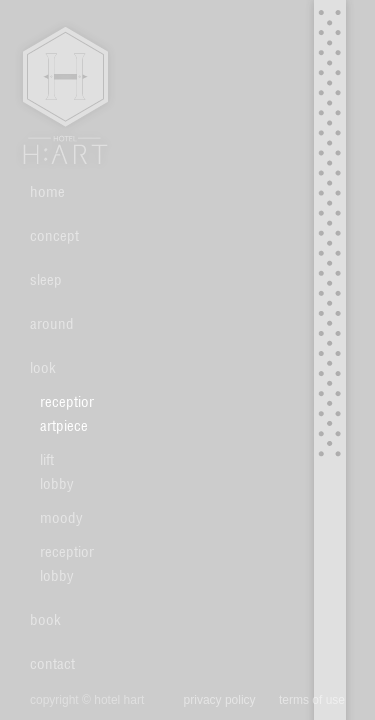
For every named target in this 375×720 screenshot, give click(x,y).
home (47, 191)
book (45, 619)
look (43, 367)
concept (54, 235)
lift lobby (57, 471)
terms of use (312, 700)
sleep (46, 279)
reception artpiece (59, 413)
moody (59, 517)
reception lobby (59, 563)
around (52, 323)
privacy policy (220, 700)
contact (52, 663)
